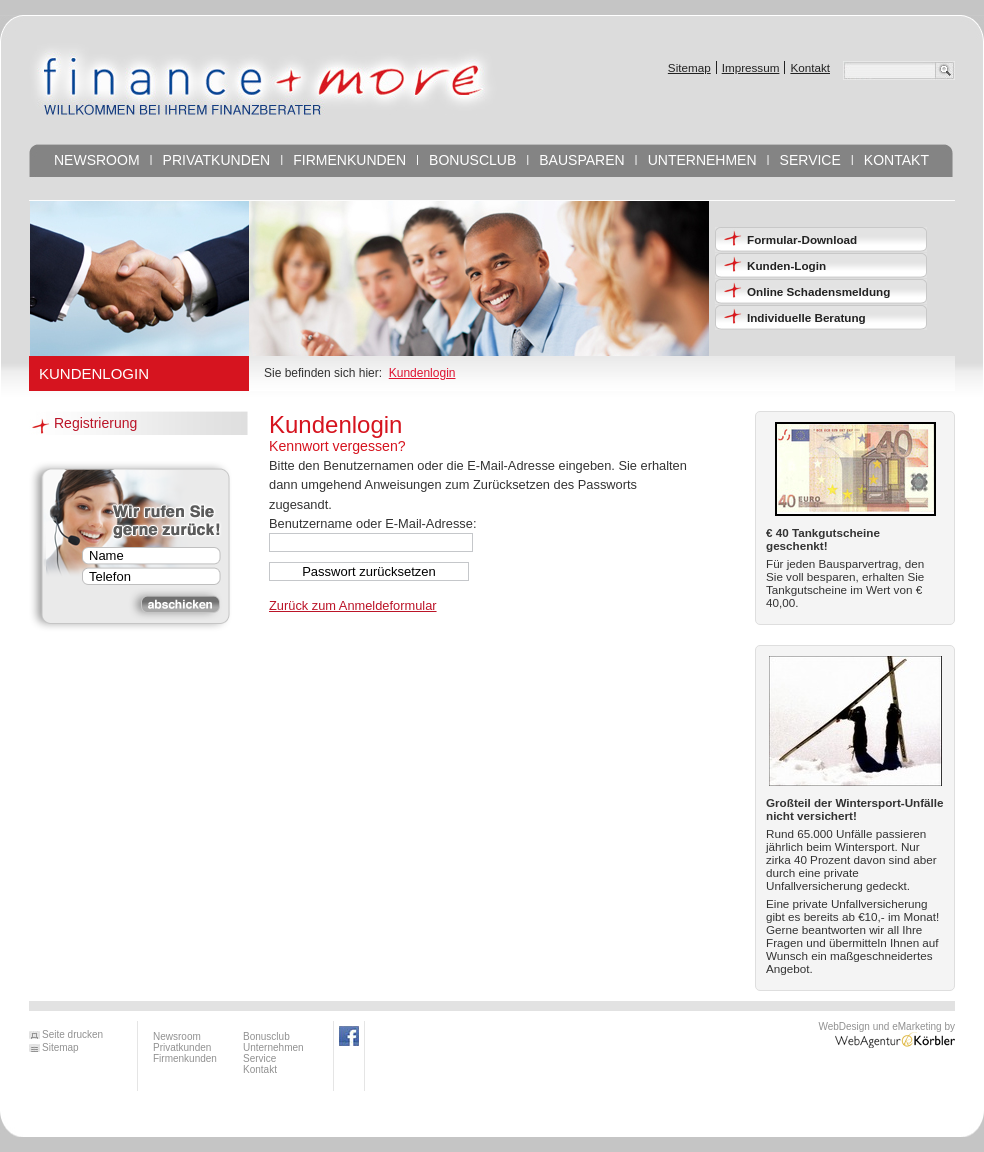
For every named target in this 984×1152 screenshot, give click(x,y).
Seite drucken (72, 1035)
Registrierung (95, 423)
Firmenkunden (349, 160)
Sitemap (689, 67)
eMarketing (915, 1026)
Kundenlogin (422, 373)
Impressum (751, 67)
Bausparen (581, 160)
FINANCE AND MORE (263, 79)
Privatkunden (217, 160)
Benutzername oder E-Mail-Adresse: (372, 523)
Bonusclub (472, 160)
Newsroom (97, 160)
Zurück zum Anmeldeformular (353, 605)
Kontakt (810, 67)
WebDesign (844, 1026)
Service (810, 160)
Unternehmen (702, 160)
